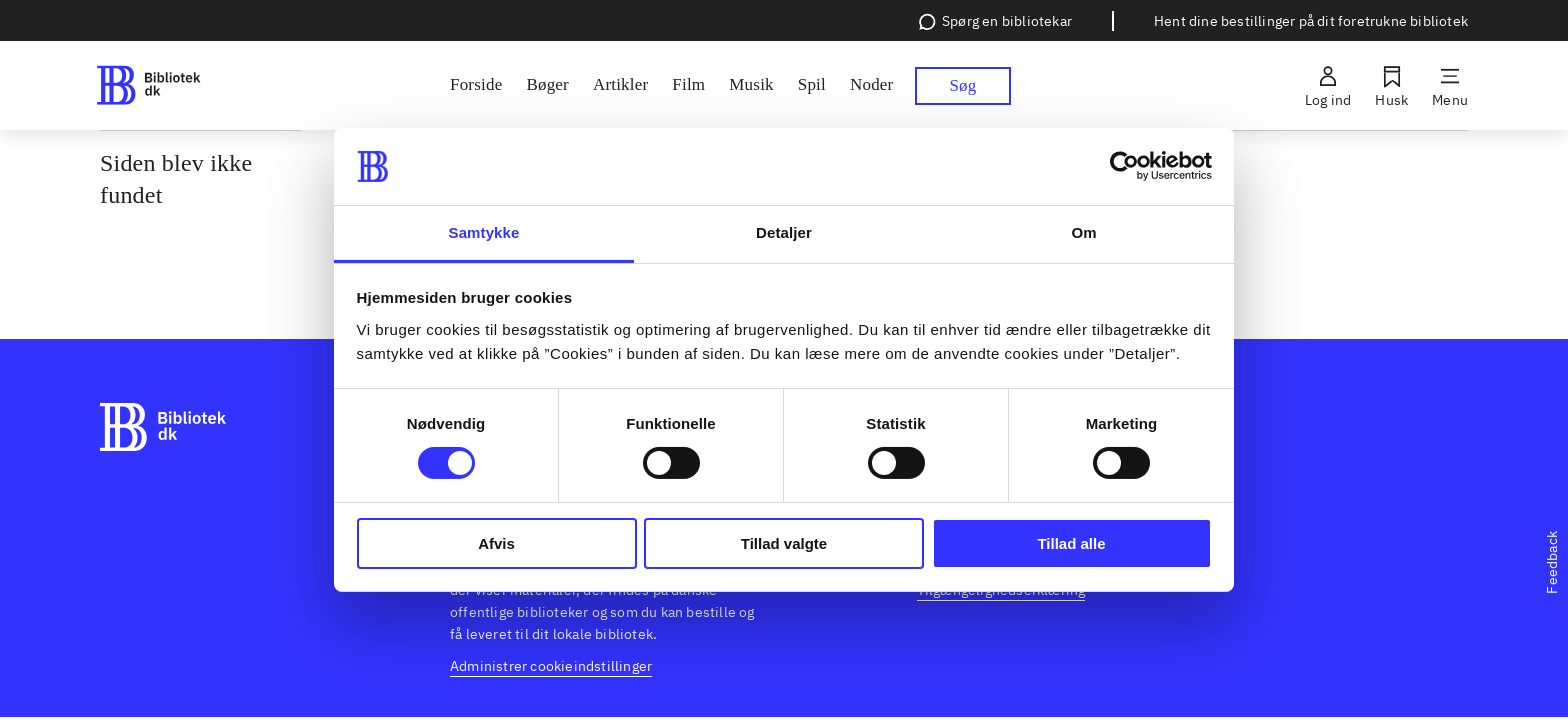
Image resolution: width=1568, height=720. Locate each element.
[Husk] (1391, 86)
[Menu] (1450, 86)
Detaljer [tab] (784, 232)
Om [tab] (1083, 232)
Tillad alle (1071, 543)
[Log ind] (1328, 86)
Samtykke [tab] (484, 232)
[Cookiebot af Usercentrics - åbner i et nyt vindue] (1124, 166)
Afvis (496, 543)
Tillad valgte (784, 543)
